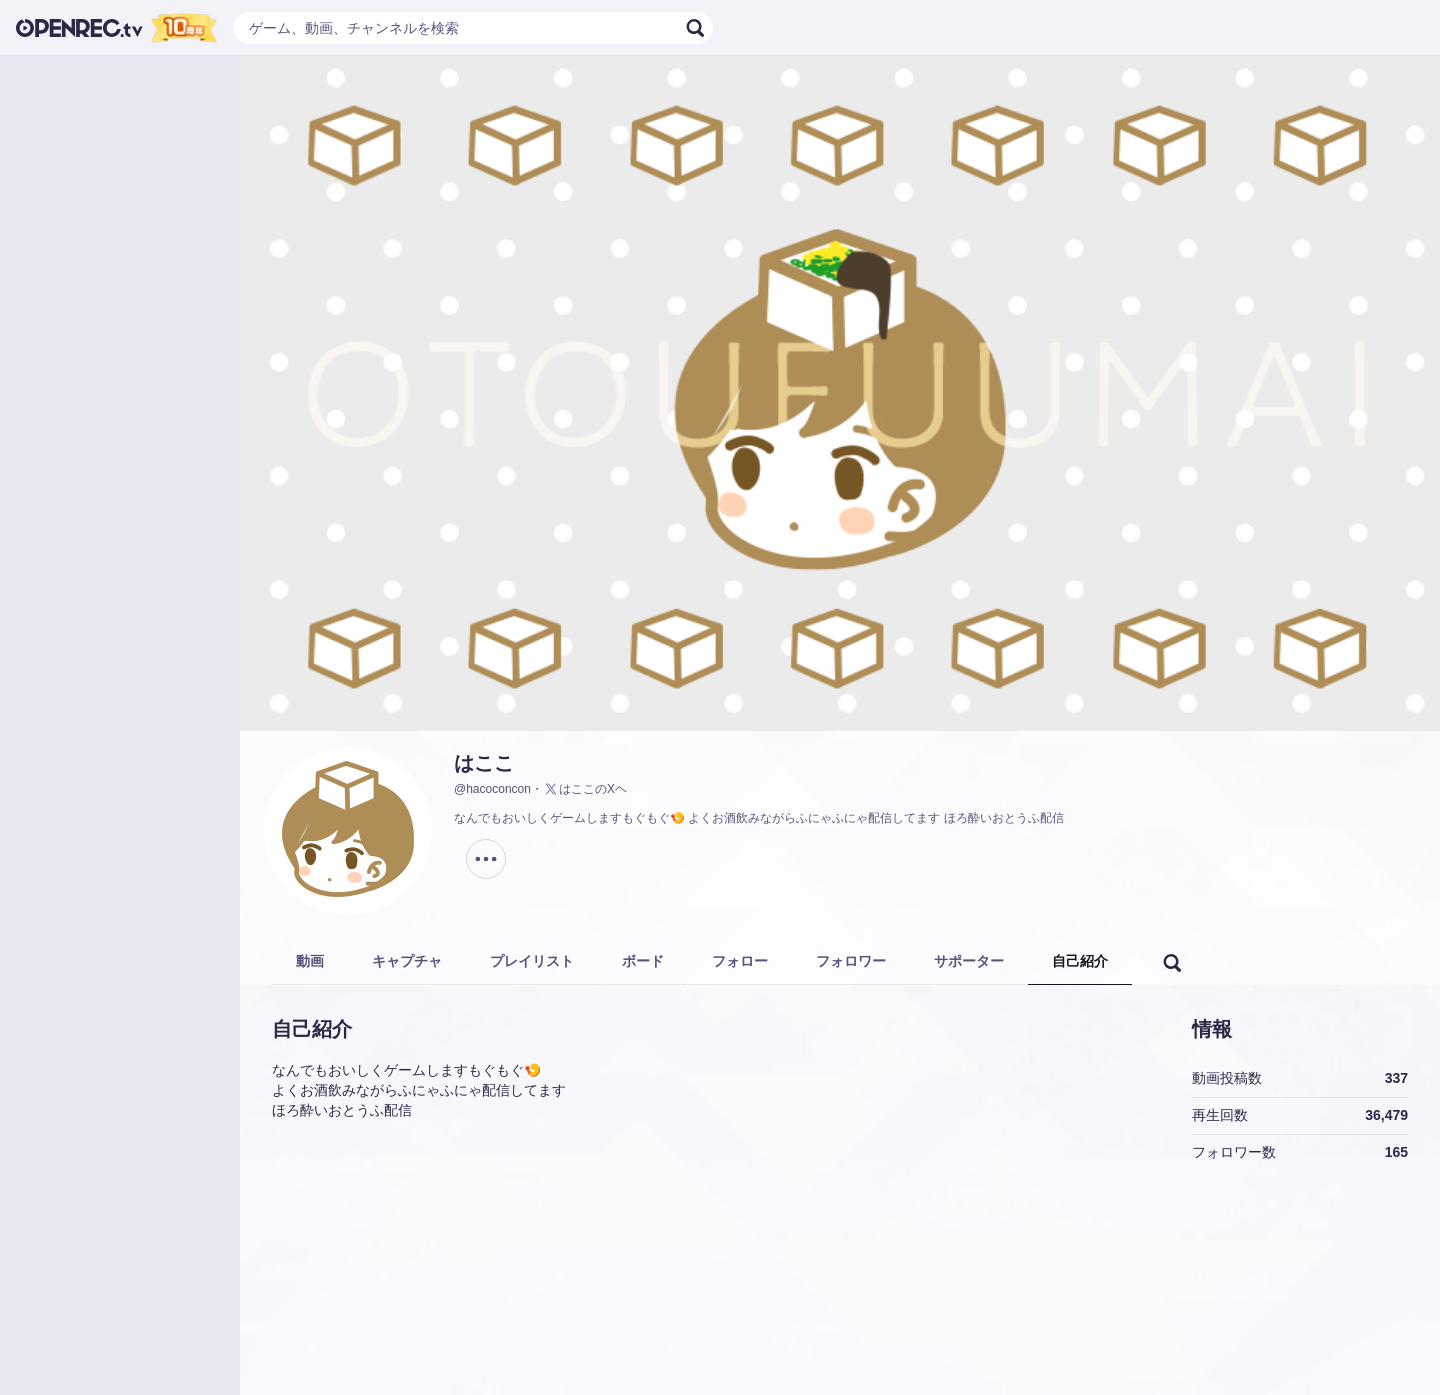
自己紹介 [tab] (1080, 961)
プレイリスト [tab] (532, 961)
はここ (484, 763)
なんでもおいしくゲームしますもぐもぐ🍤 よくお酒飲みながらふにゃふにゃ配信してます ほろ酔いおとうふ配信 (759, 818)
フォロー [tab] (740, 961)
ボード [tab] (643, 961)
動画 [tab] (310, 961)
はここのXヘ (585, 789)
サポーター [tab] (969, 961)
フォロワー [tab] (851, 961)
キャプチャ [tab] (407, 961)
